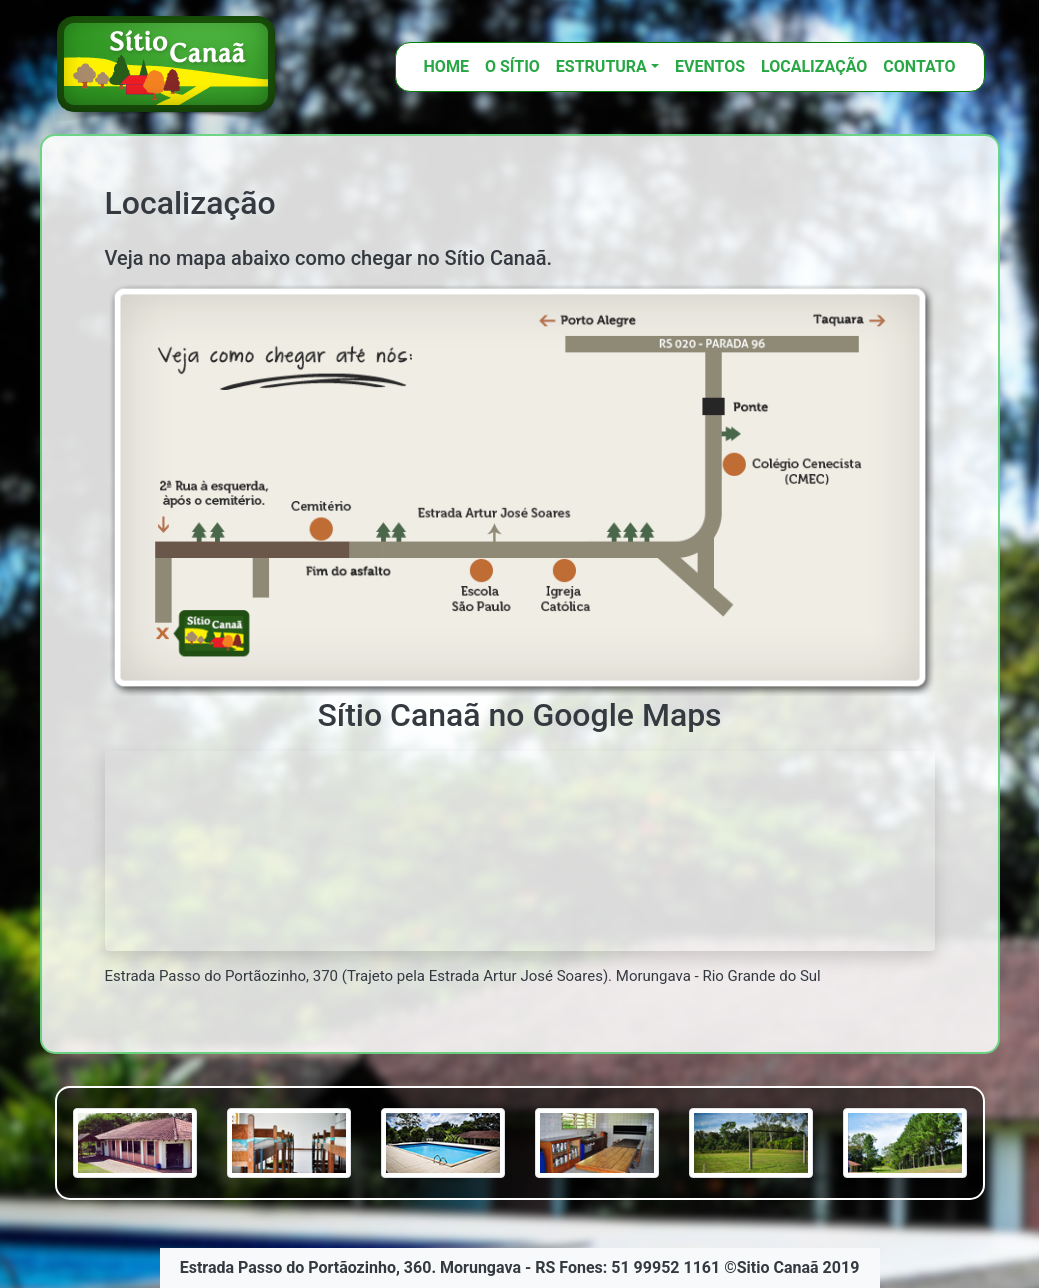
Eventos (710, 66)
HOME (446, 66)
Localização (814, 66)
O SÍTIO (512, 66)
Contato (919, 66)
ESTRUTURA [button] (601, 66)
